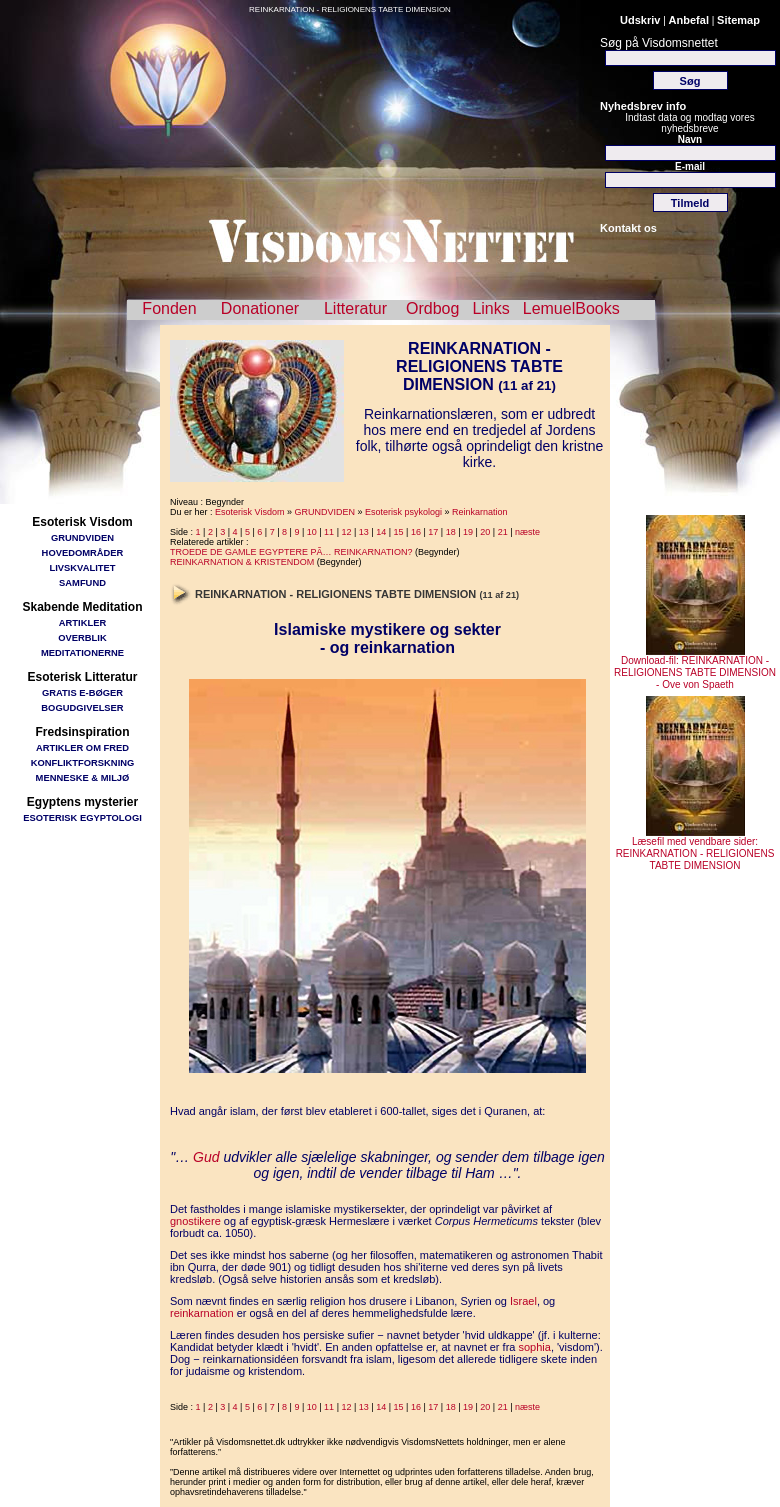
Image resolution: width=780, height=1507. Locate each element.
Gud (206, 1157)
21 (503, 532)
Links (490, 308)
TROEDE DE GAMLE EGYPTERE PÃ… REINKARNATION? (291, 552)
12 (346, 532)
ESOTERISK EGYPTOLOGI (82, 817)
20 (485, 532)
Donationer (260, 308)
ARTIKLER (82, 622)
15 (399, 532)
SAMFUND (82, 582)
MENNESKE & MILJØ (83, 777)
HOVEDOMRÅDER (83, 552)
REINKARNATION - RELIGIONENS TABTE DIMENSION (350, 9)
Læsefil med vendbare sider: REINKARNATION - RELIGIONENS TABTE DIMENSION (695, 849)
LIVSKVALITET (83, 567)
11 (329, 532)
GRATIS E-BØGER (82, 692)
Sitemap (738, 20)
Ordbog (432, 308)
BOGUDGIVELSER (82, 707)
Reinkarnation (480, 512)
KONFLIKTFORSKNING (83, 762)
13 (364, 532)
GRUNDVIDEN (82, 537)
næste (527, 532)
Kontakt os (628, 228)
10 (312, 532)
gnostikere (195, 1221)
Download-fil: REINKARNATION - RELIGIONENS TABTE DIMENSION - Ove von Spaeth (695, 668)
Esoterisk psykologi (403, 512)
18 (451, 532)
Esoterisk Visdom (249, 512)
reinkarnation (202, 1313)
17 (433, 532)
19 (468, 532)
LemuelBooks (571, 308)
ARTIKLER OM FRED (82, 747)
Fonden (169, 308)
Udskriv (640, 20)
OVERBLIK (82, 637)
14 (381, 532)
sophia (534, 1347)
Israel (523, 1301)
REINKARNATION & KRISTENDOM (242, 562)
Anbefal (689, 20)
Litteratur (355, 308)
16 (416, 532)
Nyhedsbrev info (643, 106)
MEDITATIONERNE (82, 652)
